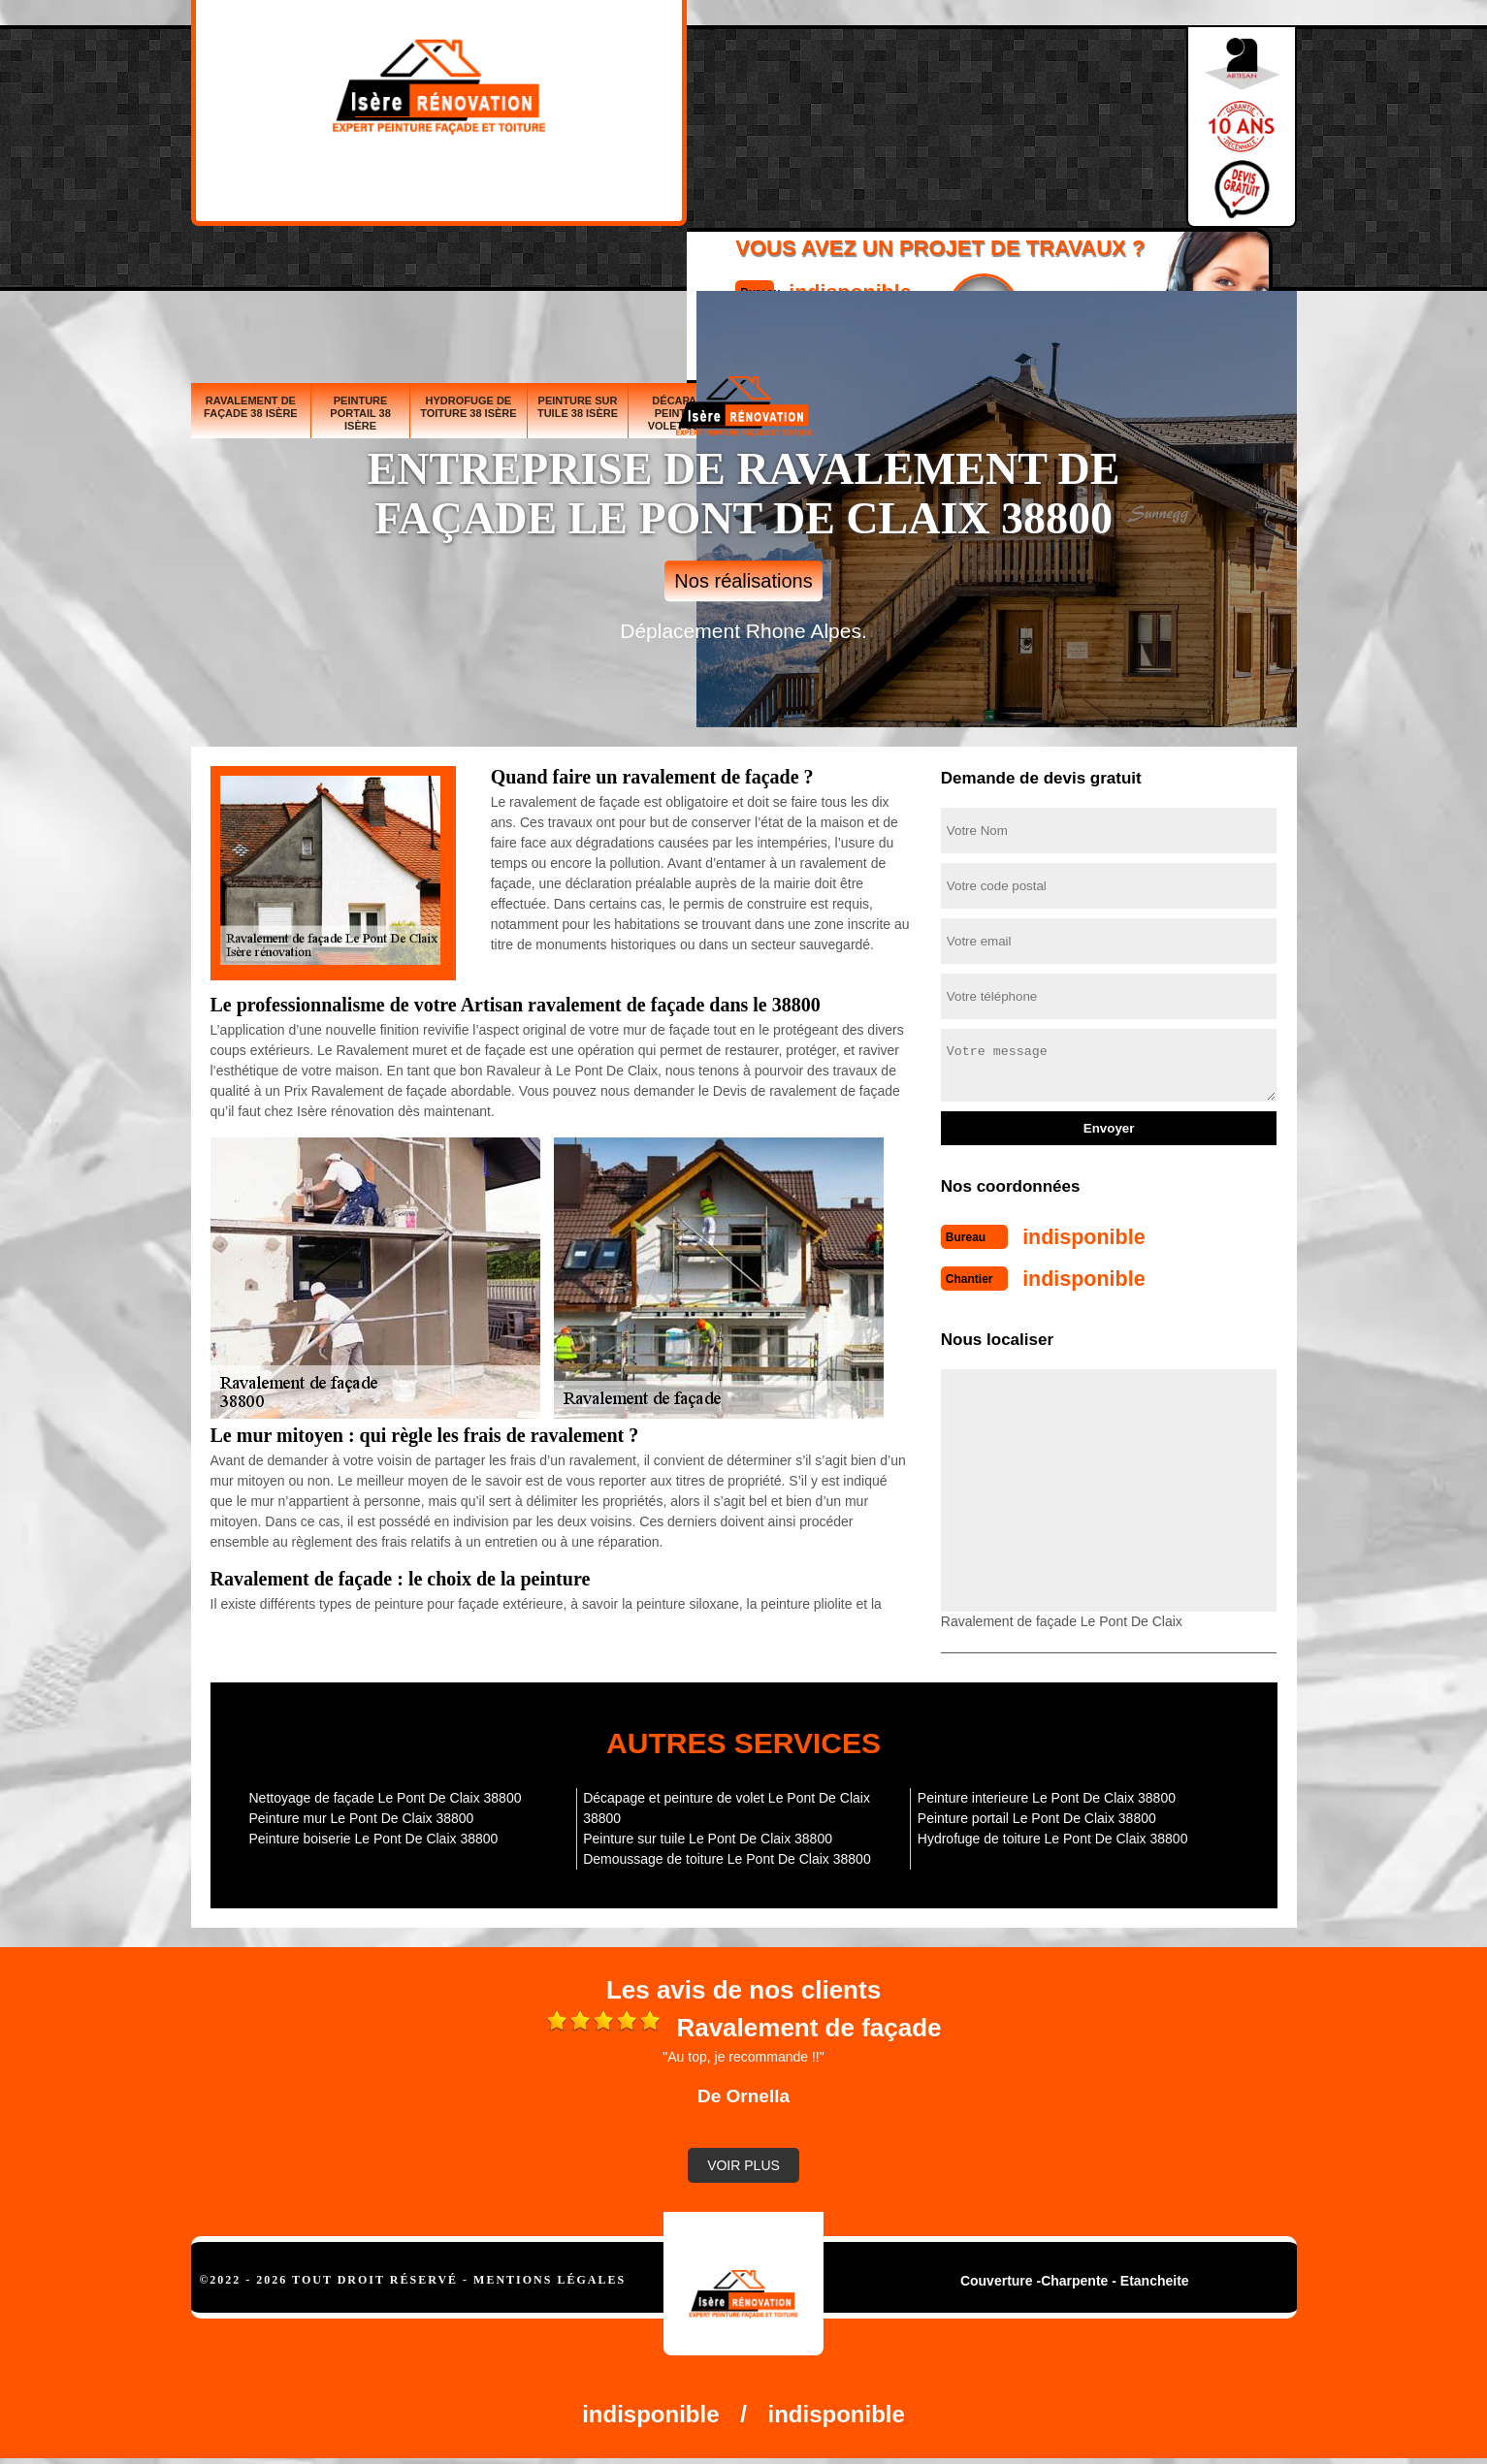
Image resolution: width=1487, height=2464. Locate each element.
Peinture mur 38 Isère (899, 268)
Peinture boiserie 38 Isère (802, 268)
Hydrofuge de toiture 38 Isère (468, 262)
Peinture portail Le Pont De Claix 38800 (1037, 1812)
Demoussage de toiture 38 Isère (1122, 262)
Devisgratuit (834, 117)
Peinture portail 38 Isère (360, 268)
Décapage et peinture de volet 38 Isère (690, 268)
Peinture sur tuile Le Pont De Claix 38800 (707, 1832)
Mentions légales (549, 2274)
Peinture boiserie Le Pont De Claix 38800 (374, 1832)
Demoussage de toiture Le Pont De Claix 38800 (727, 1853)
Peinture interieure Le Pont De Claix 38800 (1047, 1792)
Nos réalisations (743, 581)
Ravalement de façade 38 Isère (251, 262)
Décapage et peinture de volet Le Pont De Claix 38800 (726, 1802)
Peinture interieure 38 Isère (1241, 268)
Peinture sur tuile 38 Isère (577, 262)
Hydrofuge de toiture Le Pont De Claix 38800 (1053, 1832)
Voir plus (743, 2159)
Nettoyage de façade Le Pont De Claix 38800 (385, 1792)
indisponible (686, 100)
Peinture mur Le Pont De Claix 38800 (361, 1812)
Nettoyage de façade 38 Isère (1003, 268)
